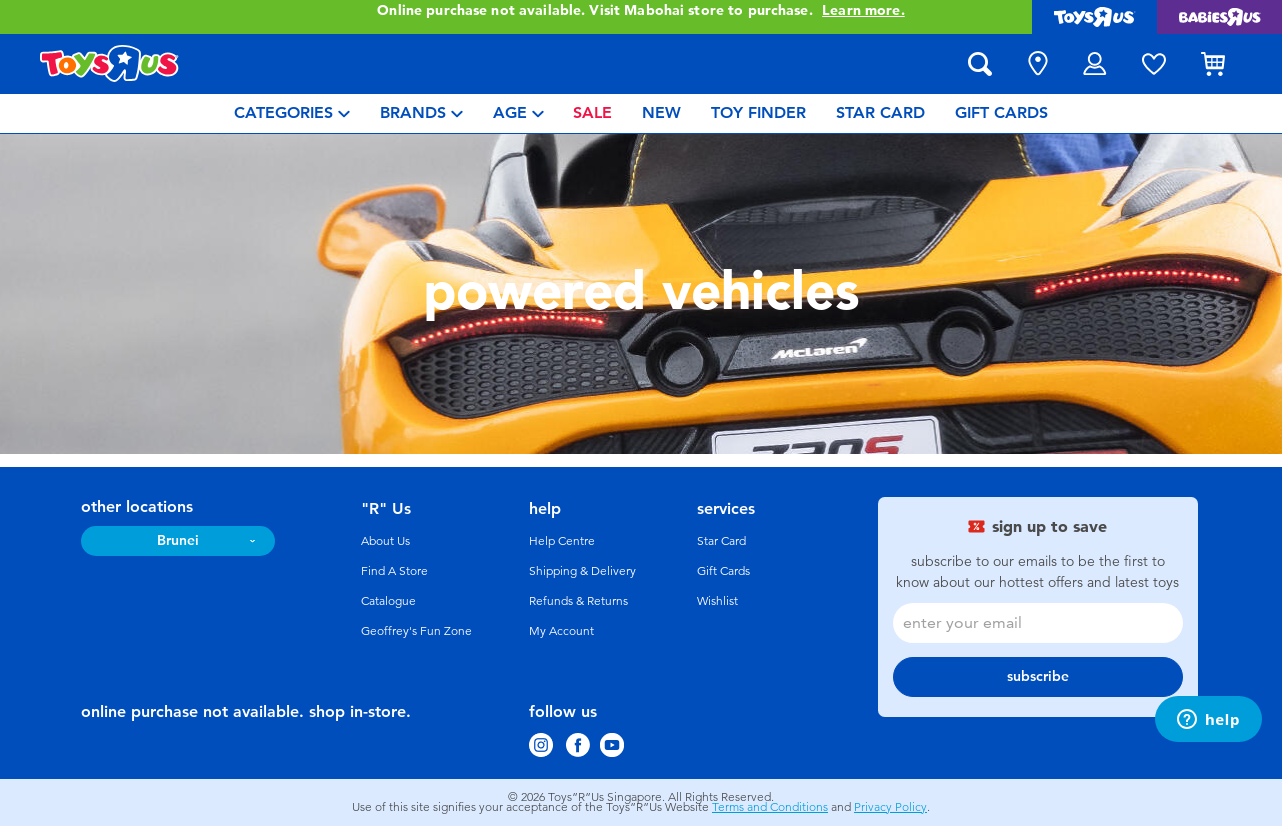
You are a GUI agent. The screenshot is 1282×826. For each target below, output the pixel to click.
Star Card (721, 541)
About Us (385, 541)
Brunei (178, 540)
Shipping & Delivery (582, 571)
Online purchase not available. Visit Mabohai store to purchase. (640, 11)
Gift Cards (723, 571)
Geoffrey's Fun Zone (416, 631)
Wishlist (717, 601)
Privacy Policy (890, 807)
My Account (561, 631)
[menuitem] (292, 113)
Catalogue (388, 601)
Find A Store (394, 571)
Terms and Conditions (770, 807)
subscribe (1038, 676)
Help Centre (562, 541)
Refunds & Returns (578, 601)
